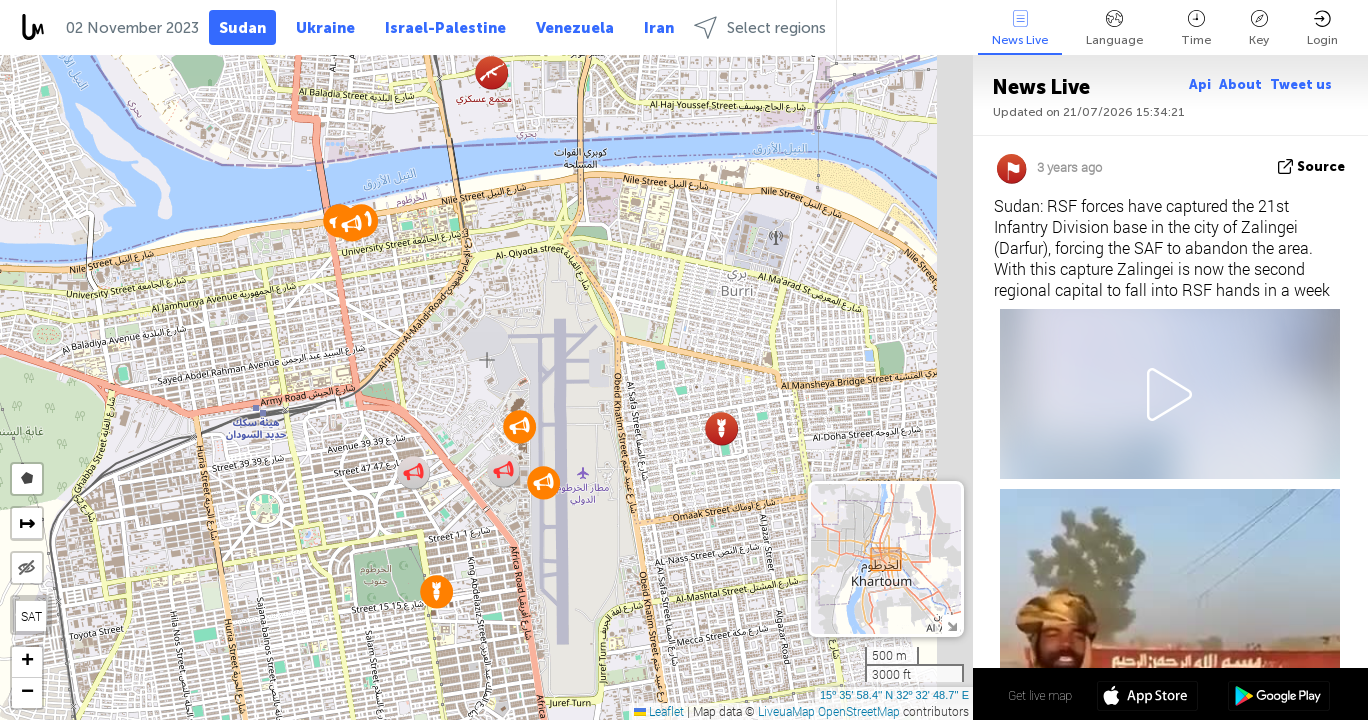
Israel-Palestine (445, 28)
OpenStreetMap (859, 711)
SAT (31, 616)
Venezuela (575, 28)
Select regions (760, 27)
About (1240, 84)
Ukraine (325, 28)
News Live (1020, 28)
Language (1114, 28)
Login (1322, 28)
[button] (351, 224)
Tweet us (1301, 84)
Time (1196, 28)
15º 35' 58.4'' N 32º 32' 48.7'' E (894, 695)
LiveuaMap (786, 711)
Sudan (242, 28)
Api (1200, 84)
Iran (659, 28)
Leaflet (659, 711)
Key (1259, 28)
